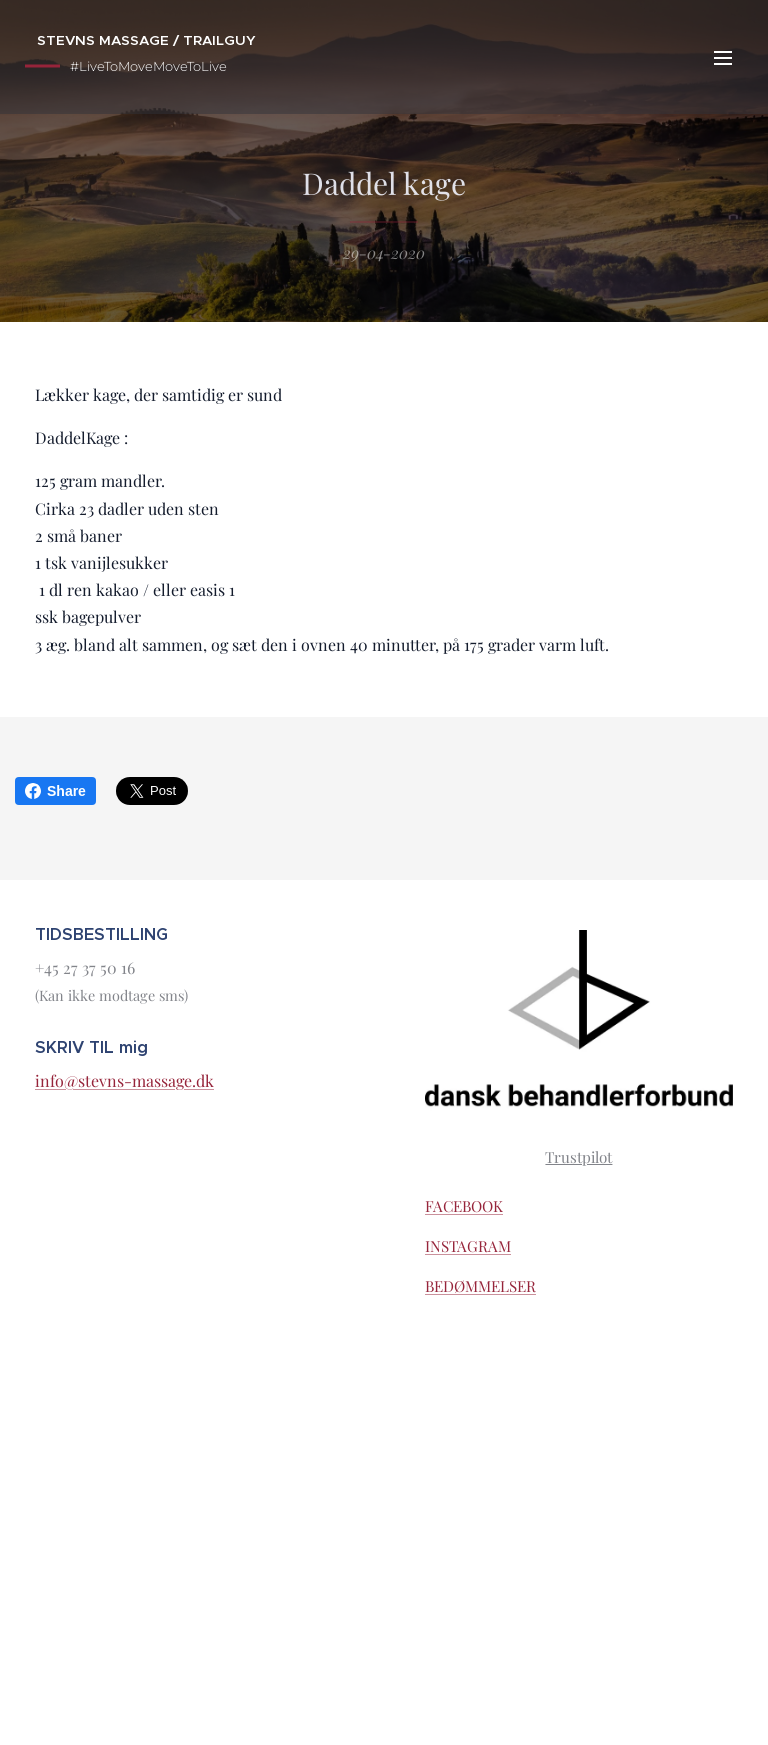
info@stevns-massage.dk (124, 1080)
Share (55, 791)
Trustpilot (579, 1156)
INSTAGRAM (468, 1246)
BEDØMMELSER (480, 1286)
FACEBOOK (464, 1206)
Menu (723, 58)
